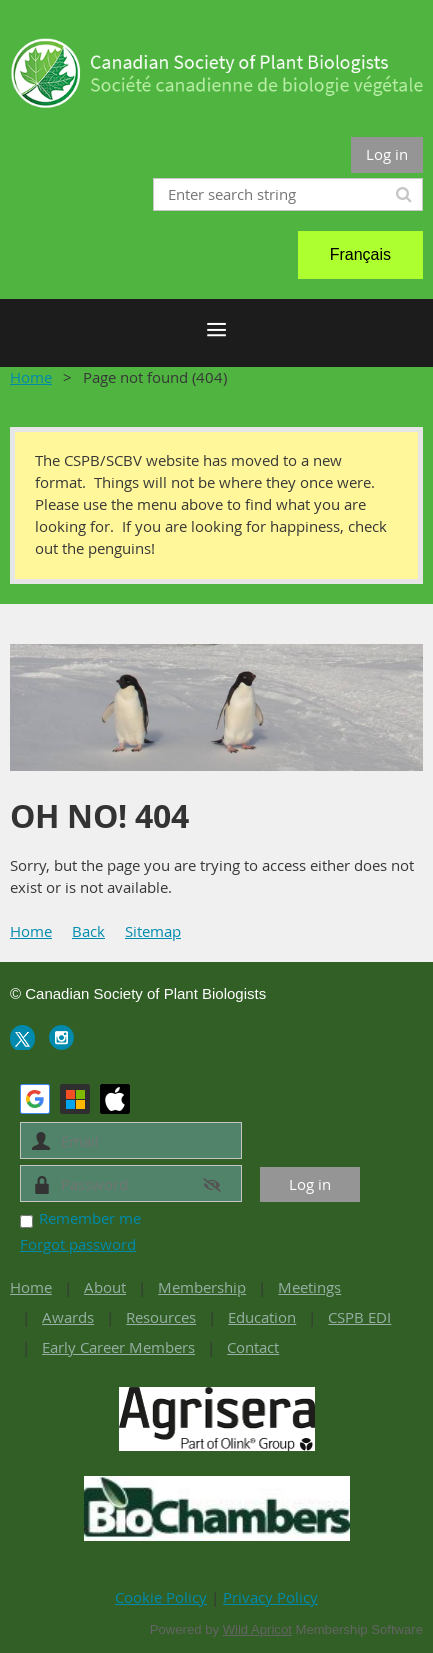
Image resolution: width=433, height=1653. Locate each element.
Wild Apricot (257, 1629)
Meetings (309, 1287)
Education (262, 1317)
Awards (68, 1317)
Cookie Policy (161, 1597)
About (105, 1287)
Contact (253, 1347)
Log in (387, 154)
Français (360, 254)
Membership (202, 1287)
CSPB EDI (359, 1317)
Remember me (90, 1218)
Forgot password (78, 1244)
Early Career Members (118, 1347)
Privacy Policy (270, 1597)
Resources (161, 1317)
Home (31, 377)
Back (88, 931)
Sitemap (153, 931)
